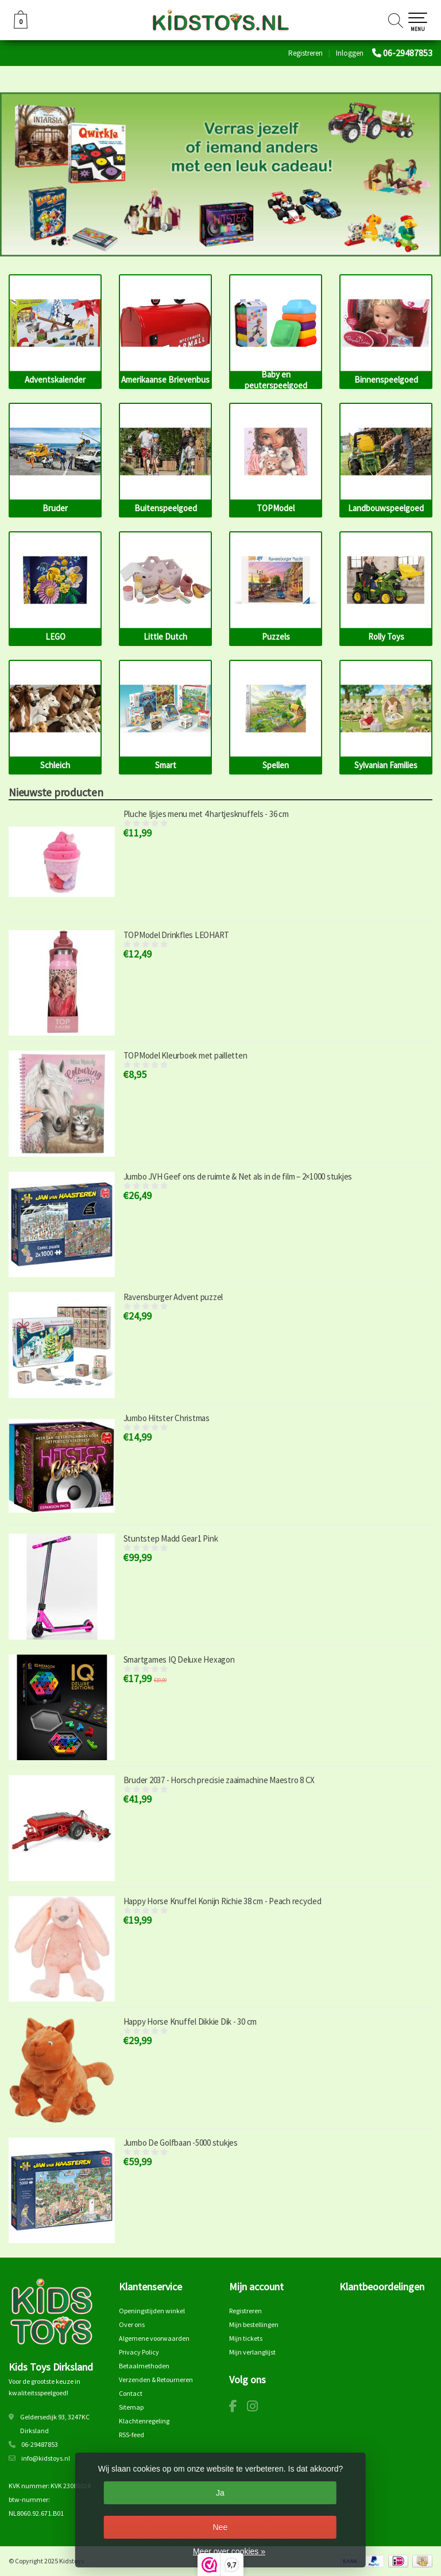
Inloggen (349, 53)
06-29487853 (407, 53)
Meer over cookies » (229, 2551)
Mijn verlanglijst (252, 2352)
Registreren (305, 53)
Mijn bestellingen (253, 2324)
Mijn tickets (245, 2338)
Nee (219, 2527)
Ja (220, 2492)
